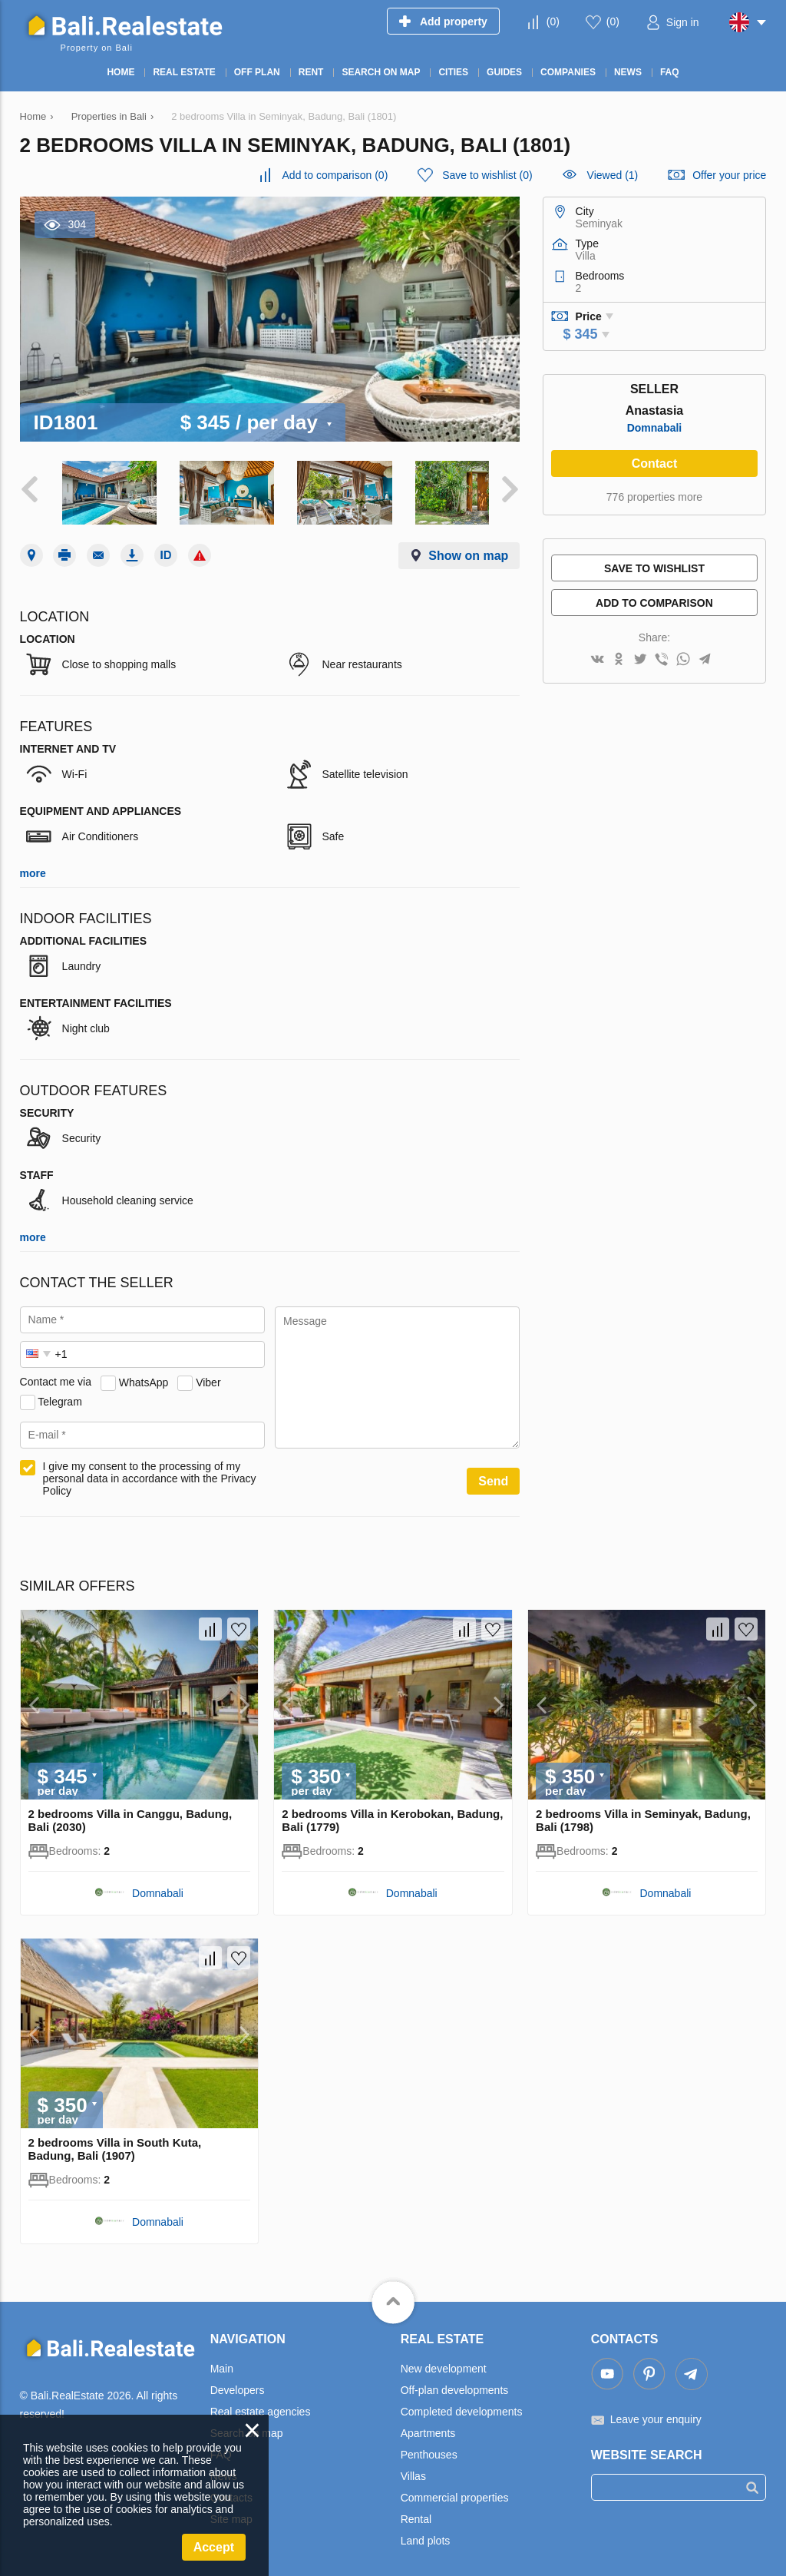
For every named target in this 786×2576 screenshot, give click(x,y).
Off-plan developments (455, 2385)
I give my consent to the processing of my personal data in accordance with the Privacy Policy (149, 1473)
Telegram (60, 1395)
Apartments (428, 2428)
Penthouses (429, 2449)
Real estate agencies (260, 2406)
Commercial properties (455, 2492)
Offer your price (729, 175)
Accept (213, 2547)
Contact (655, 463)
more (33, 868)
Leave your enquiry (656, 2414)
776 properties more (654, 497)
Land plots (426, 2535)
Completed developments (462, 2406)
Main (221, 2363)
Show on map (468, 550)
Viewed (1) (613, 175)
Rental (416, 2514)
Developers (237, 2385)
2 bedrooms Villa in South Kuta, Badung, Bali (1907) (115, 2144)
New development (444, 2363)
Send (493, 1475)
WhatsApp (144, 1376)
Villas (413, 2471)
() (553, 21)
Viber (208, 1376)
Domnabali (654, 428)
